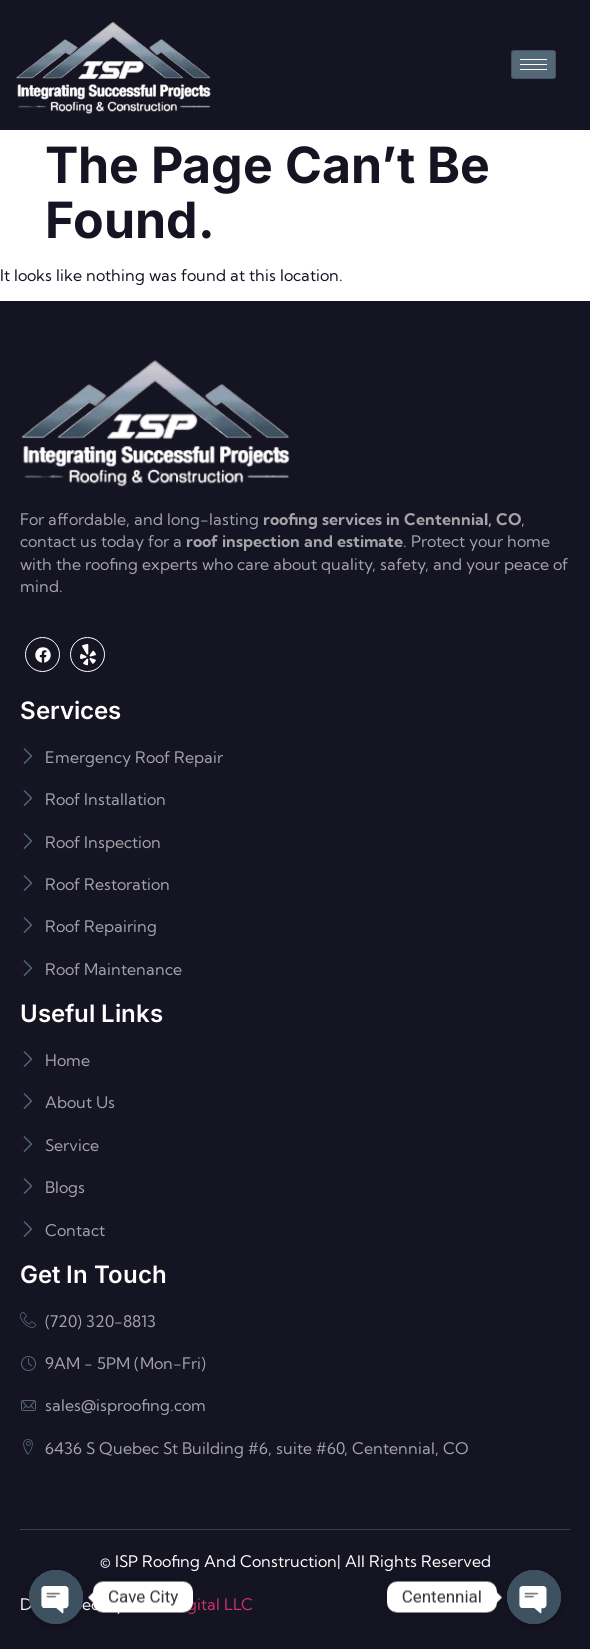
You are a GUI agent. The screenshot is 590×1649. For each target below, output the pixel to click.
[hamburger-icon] (533, 64)
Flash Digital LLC (190, 1604)
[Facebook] (42, 654)
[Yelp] (87, 654)
